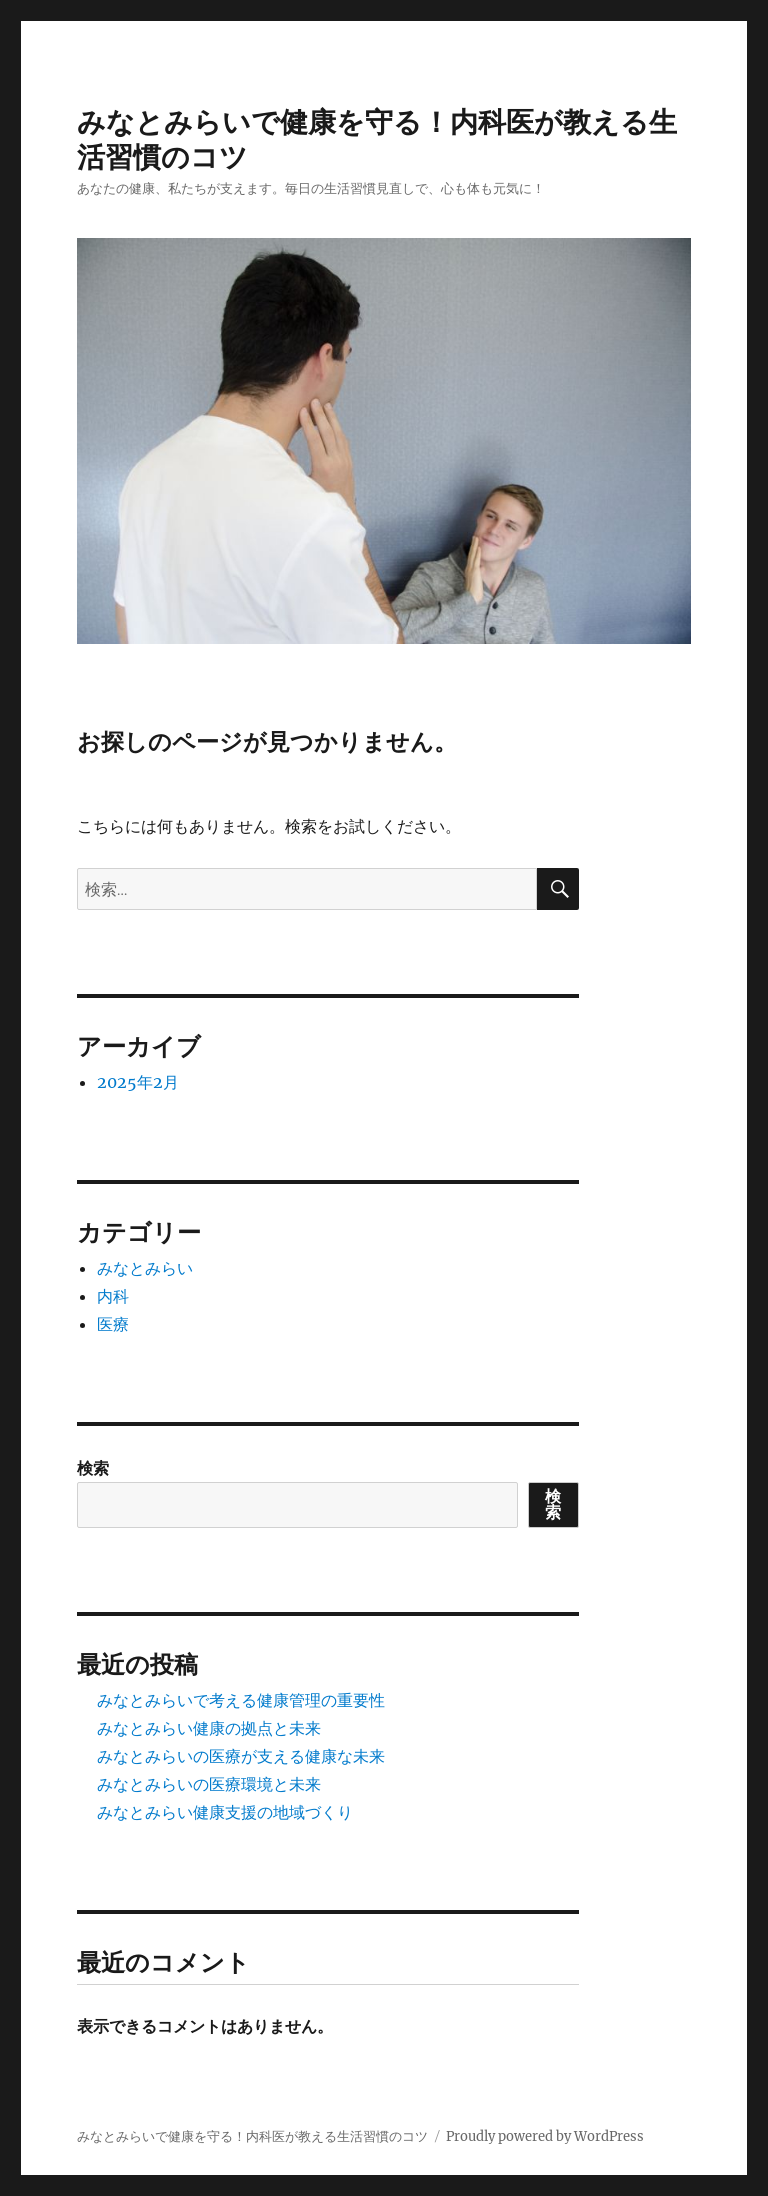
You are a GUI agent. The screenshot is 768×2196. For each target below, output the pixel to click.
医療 (113, 1324)
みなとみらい (145, 1268)
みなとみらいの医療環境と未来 (209, 1784)
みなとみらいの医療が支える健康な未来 (241, 1756)
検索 (93, 1468)
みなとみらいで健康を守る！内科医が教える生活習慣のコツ (252, 2136)
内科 (113, 1296)
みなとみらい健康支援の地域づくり (225, 1812)
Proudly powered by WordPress (545, 2136)
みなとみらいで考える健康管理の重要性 (241, 1700)
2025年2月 (138, 1082)
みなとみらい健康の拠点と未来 (209, 1728)
